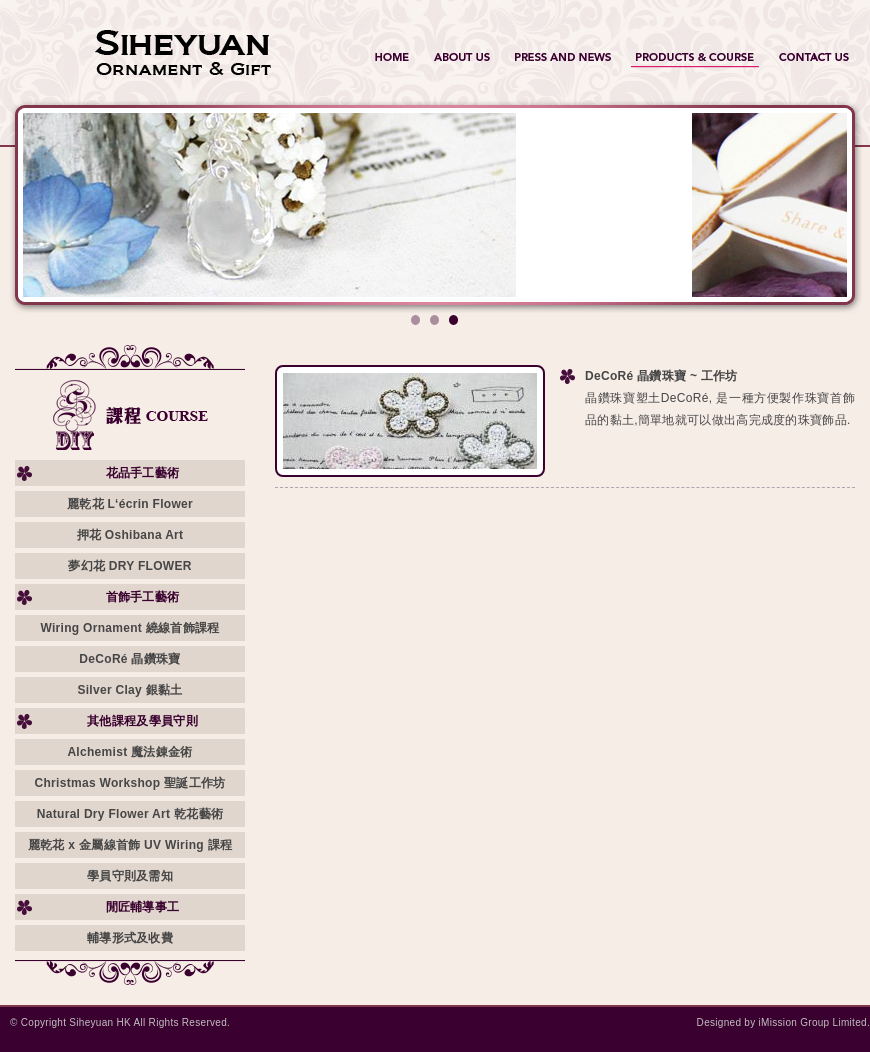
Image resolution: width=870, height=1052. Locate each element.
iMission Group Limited (813, 1022)
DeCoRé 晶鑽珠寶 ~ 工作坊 (661, 376)
